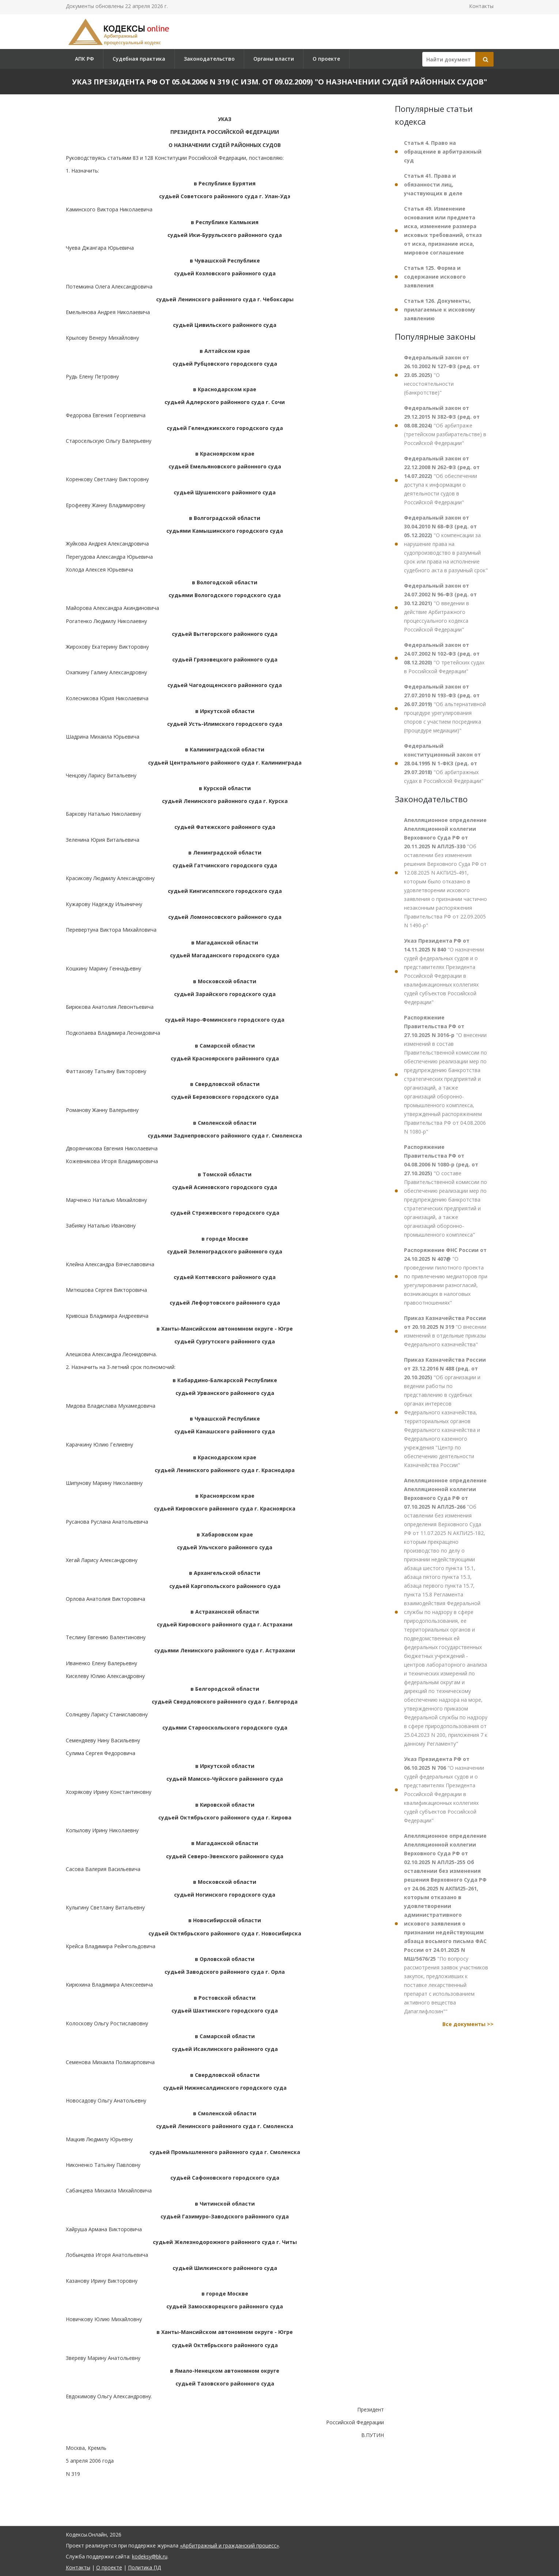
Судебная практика (139, 58)
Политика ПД (144, 2567)
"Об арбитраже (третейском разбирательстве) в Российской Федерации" (445, 425)
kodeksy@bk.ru (149, 2556)
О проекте (326, 58)
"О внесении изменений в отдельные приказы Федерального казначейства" (445, 1331)
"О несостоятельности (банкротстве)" (442, 375)
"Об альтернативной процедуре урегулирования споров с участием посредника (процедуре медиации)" (445, 708)
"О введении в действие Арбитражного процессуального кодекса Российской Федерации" (440, 607)
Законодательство (209, 58)
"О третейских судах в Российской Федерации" (444, 658)
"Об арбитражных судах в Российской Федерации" (443, 763)
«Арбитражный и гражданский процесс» (229, 2545)
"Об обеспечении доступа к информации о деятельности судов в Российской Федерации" (442, 480)
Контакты (481, 6)
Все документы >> (468, 2024)
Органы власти (273, 58)
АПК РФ (84, 58)
